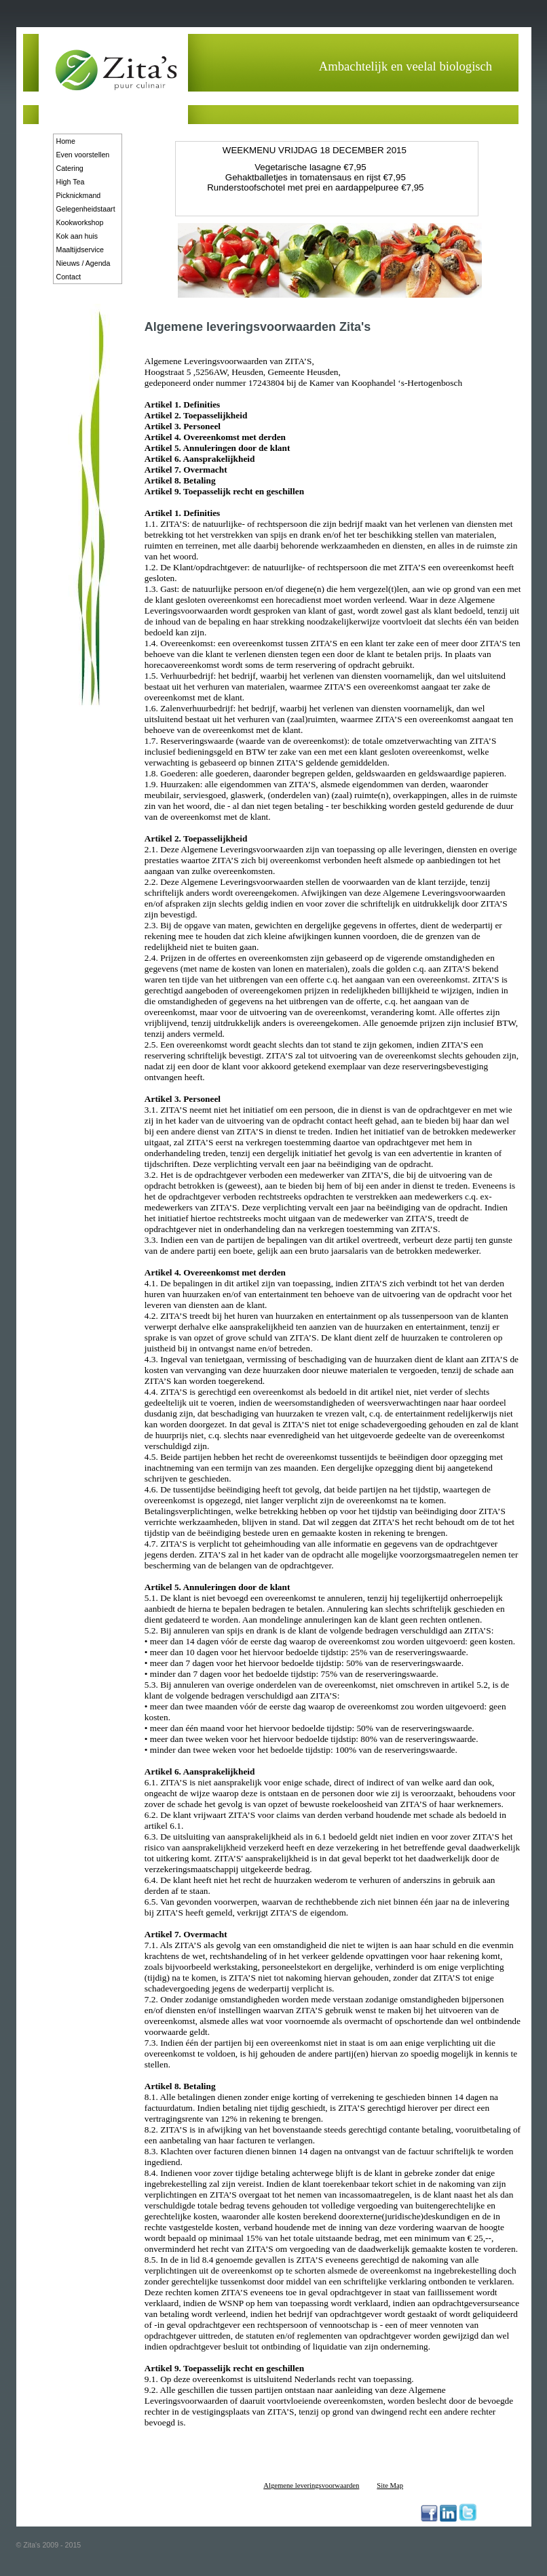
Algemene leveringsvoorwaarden (311, 2485)
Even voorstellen (83, 155)
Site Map (390, 2485)
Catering (69, 168)
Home (65, 141)
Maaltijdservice (80, 249)
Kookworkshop (80, 222)
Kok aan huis (77, 236)
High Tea (70, 182)
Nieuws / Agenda (83, 263)
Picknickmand (78, 195)
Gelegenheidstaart (85, 209)
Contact (68, 277)
